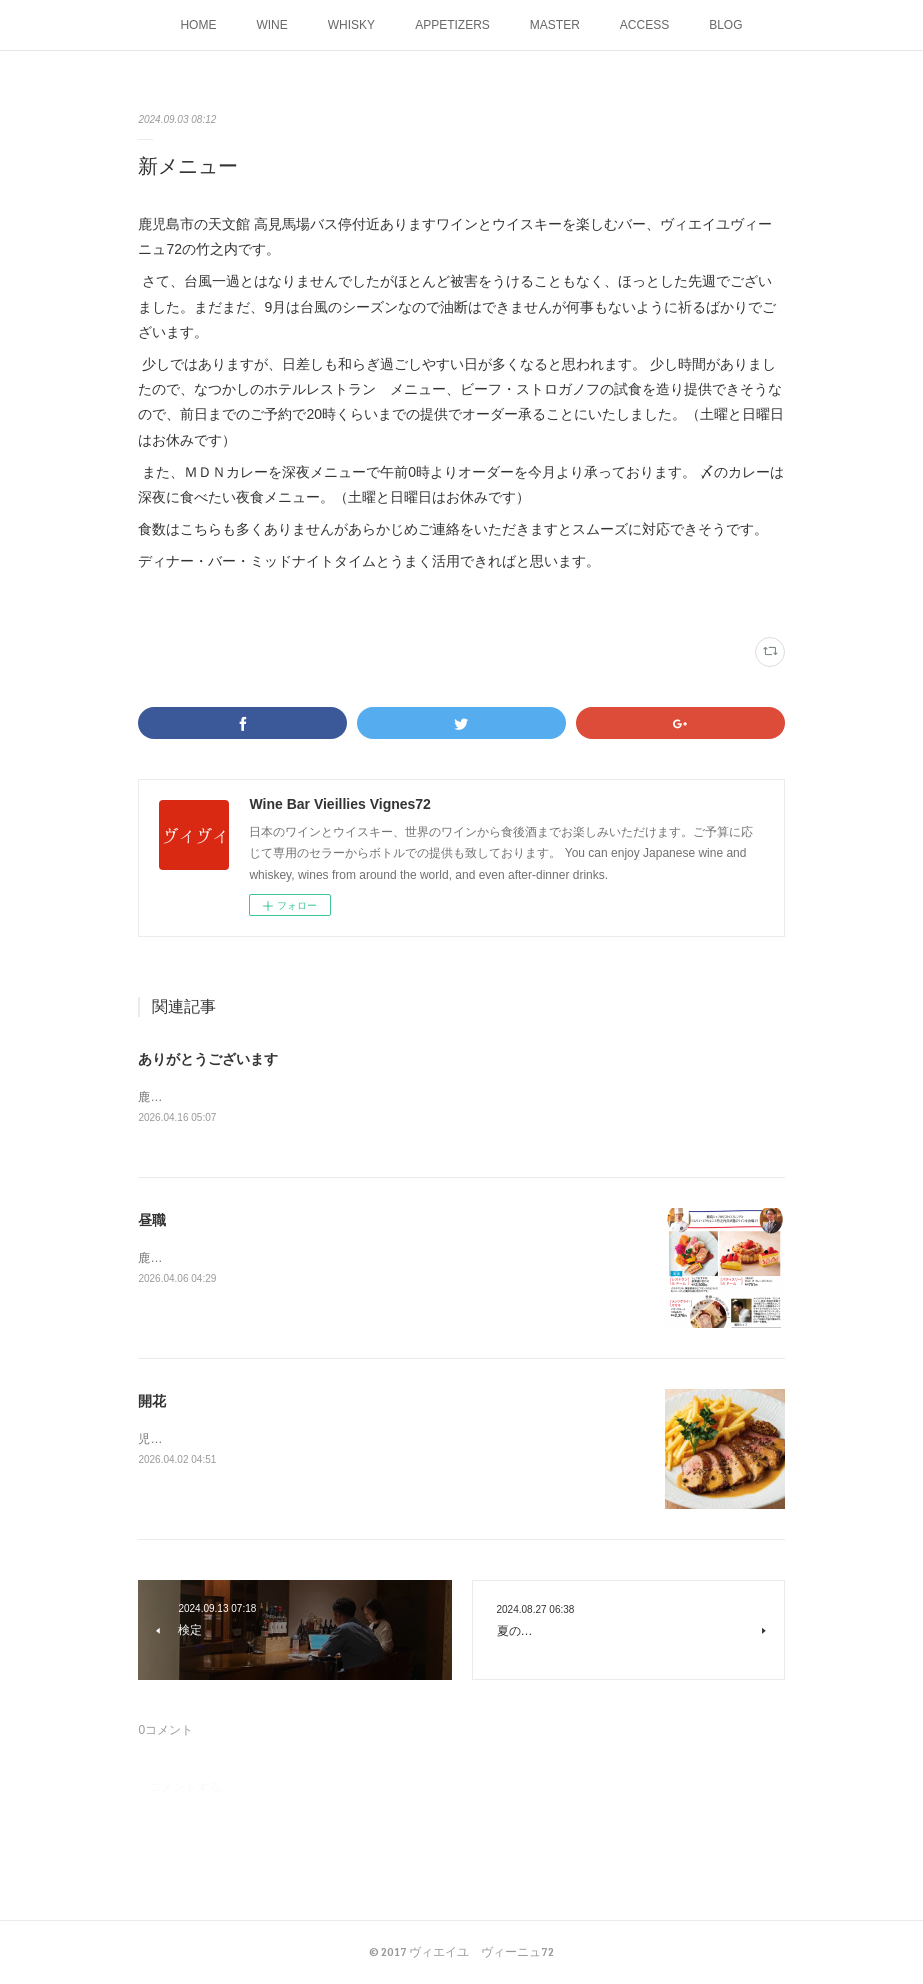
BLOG (725, 25)
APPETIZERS (452, 25)
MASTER (555, 25)
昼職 (152, 1221)
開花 (152, 1402)
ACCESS (644, 25)
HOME (198, 25)
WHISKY (351, 25)
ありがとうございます (208, 1059)
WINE (271, 25)
